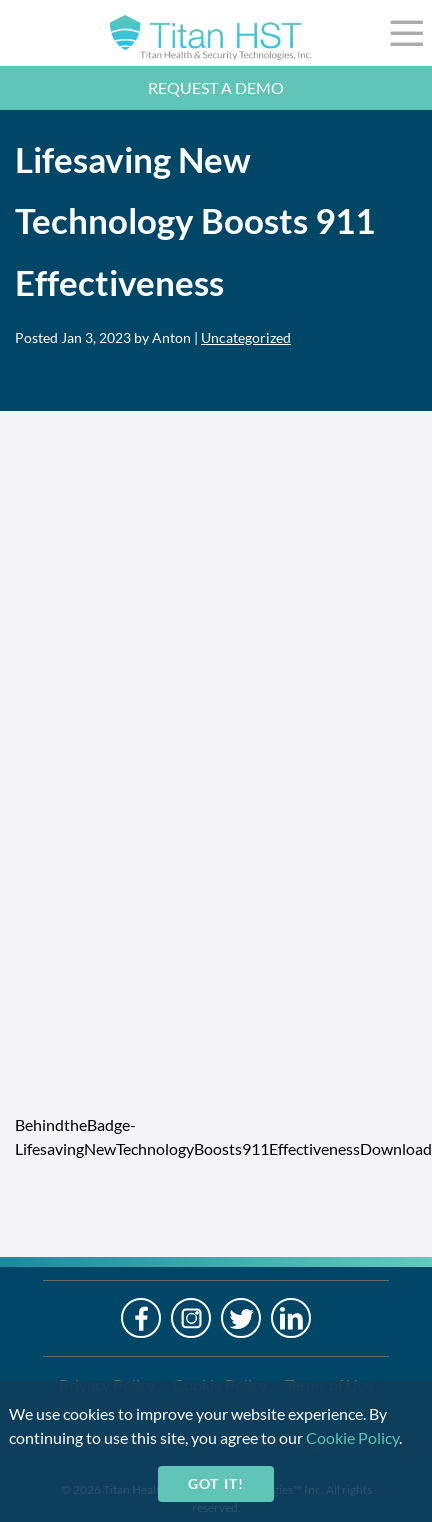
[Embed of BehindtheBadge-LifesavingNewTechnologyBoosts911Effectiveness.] (216, 807)
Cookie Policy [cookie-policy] (352, 1437)
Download (396, 1148)
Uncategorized (246, 337)
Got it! (215, 1483)
